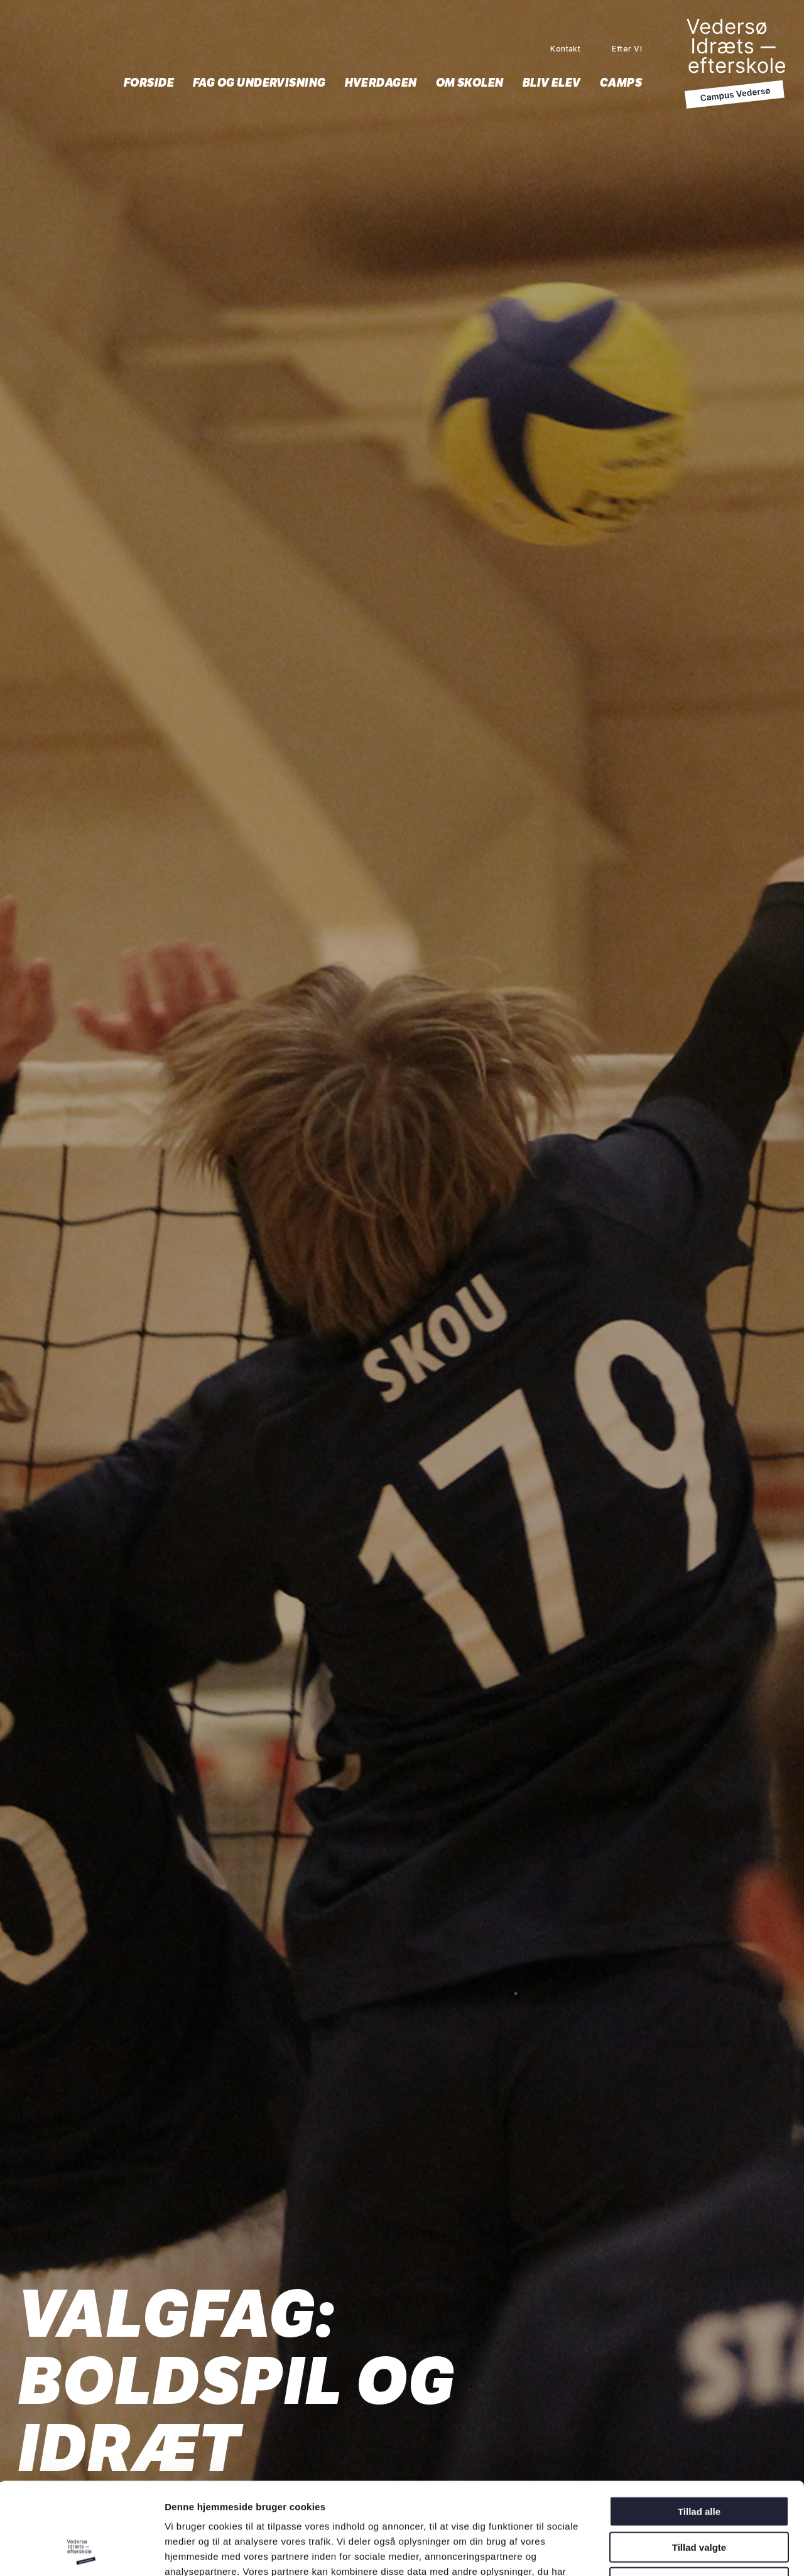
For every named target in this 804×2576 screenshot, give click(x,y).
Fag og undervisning (259, 82)
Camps (621, 82)
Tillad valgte (699, 2460)
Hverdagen (381, 82)
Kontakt (565, 48)
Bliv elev (552, 82)
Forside (149, 82)
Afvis (699, 2496)
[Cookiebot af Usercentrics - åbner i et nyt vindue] (81, 2551)
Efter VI (627, 48)
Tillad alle (699, 2425)
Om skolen (470, 82)
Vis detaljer (661, 2551)
